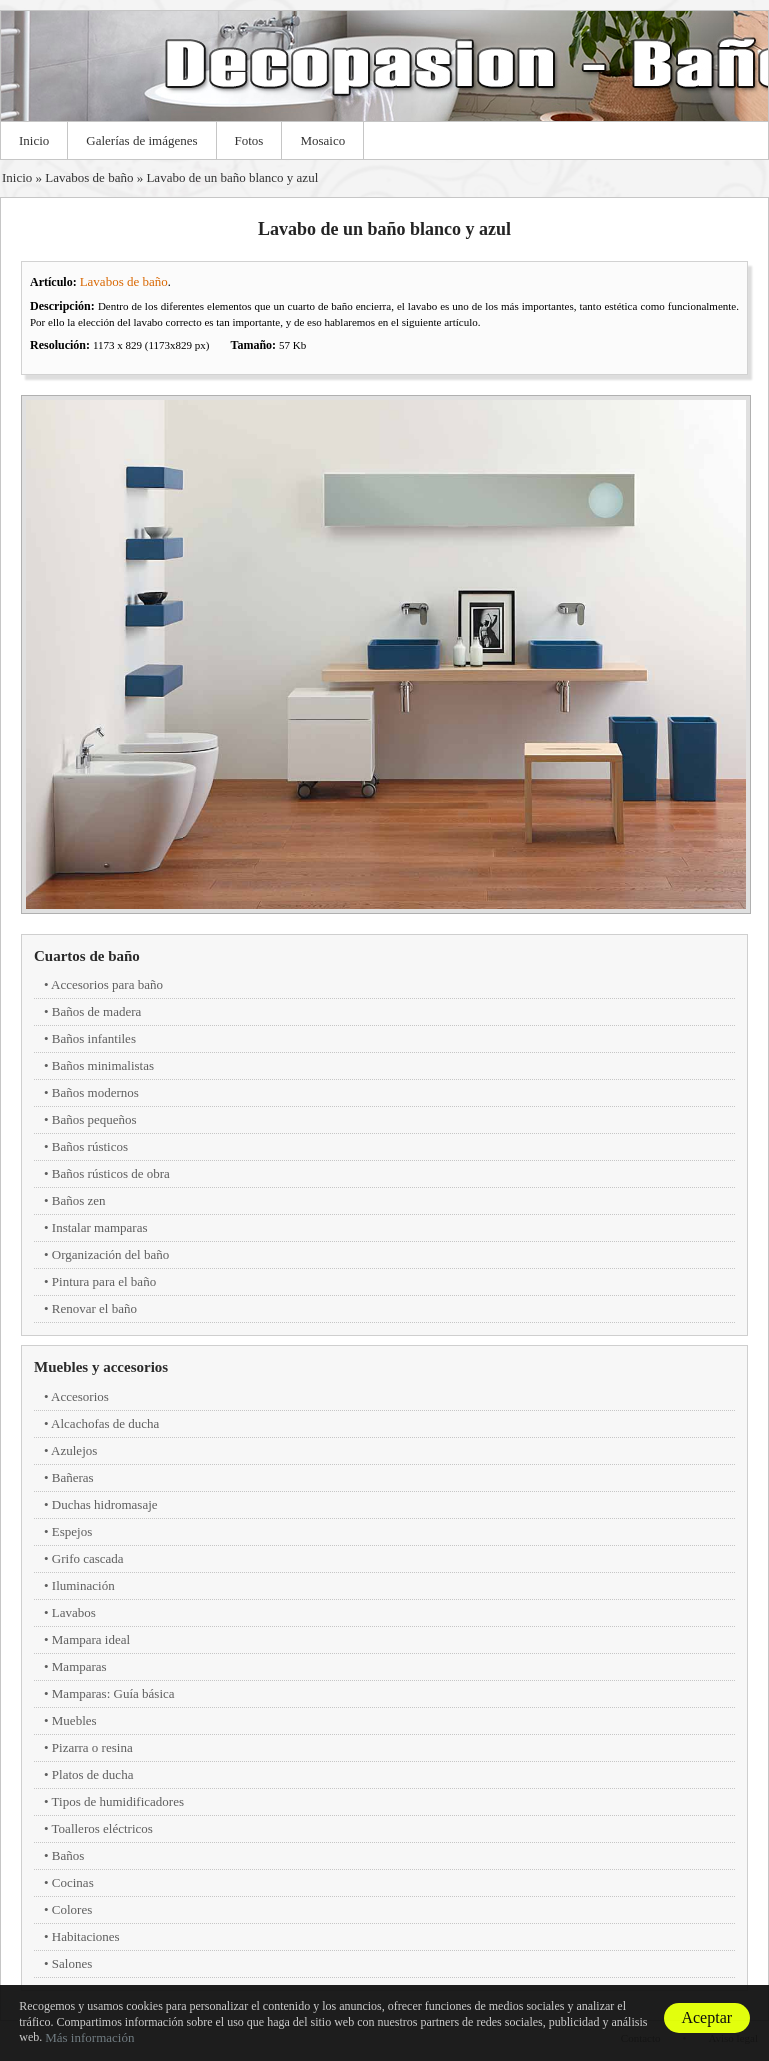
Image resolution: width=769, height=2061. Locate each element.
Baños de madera (97, 1011)
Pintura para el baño (104, 1281)
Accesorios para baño (107, 984)
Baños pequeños (94, 1119)
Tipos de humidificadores (118, 1801)
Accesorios (80, 1396)
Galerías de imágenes (141, 140)
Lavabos (74, 1612)
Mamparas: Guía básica (113, 1693)
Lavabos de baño (89, 177)
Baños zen (79, 1200)
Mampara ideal (91, 1639)
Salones (72, 1963)
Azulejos (74, 1450)
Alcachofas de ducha (105, 1423)
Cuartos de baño (87, 956)
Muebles (74, 1720)
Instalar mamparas (100, 1227)
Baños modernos (95, 1092)
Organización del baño (110, 1254)
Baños (68, 1855)
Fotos (249, 140)
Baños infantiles (94, 1038)
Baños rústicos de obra (111, 1173)
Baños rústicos (90, 1146)
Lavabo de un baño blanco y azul (232, 177)
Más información (89, 2037)
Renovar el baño (94, 1308)
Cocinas (73, 1882)
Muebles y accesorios (101, 1367)
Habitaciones (86, 1936)
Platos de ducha (93, 1774)
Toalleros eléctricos (102, 1828)
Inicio (34, 140)
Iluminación (83, 1585)
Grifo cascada (88, 1558)
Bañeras (73, 1477)
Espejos (72, 1531)
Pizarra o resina (92, 1747)
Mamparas (79, 1666)
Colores (72, 1909)
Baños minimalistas (103, 1065)
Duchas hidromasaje (105, 1504)
